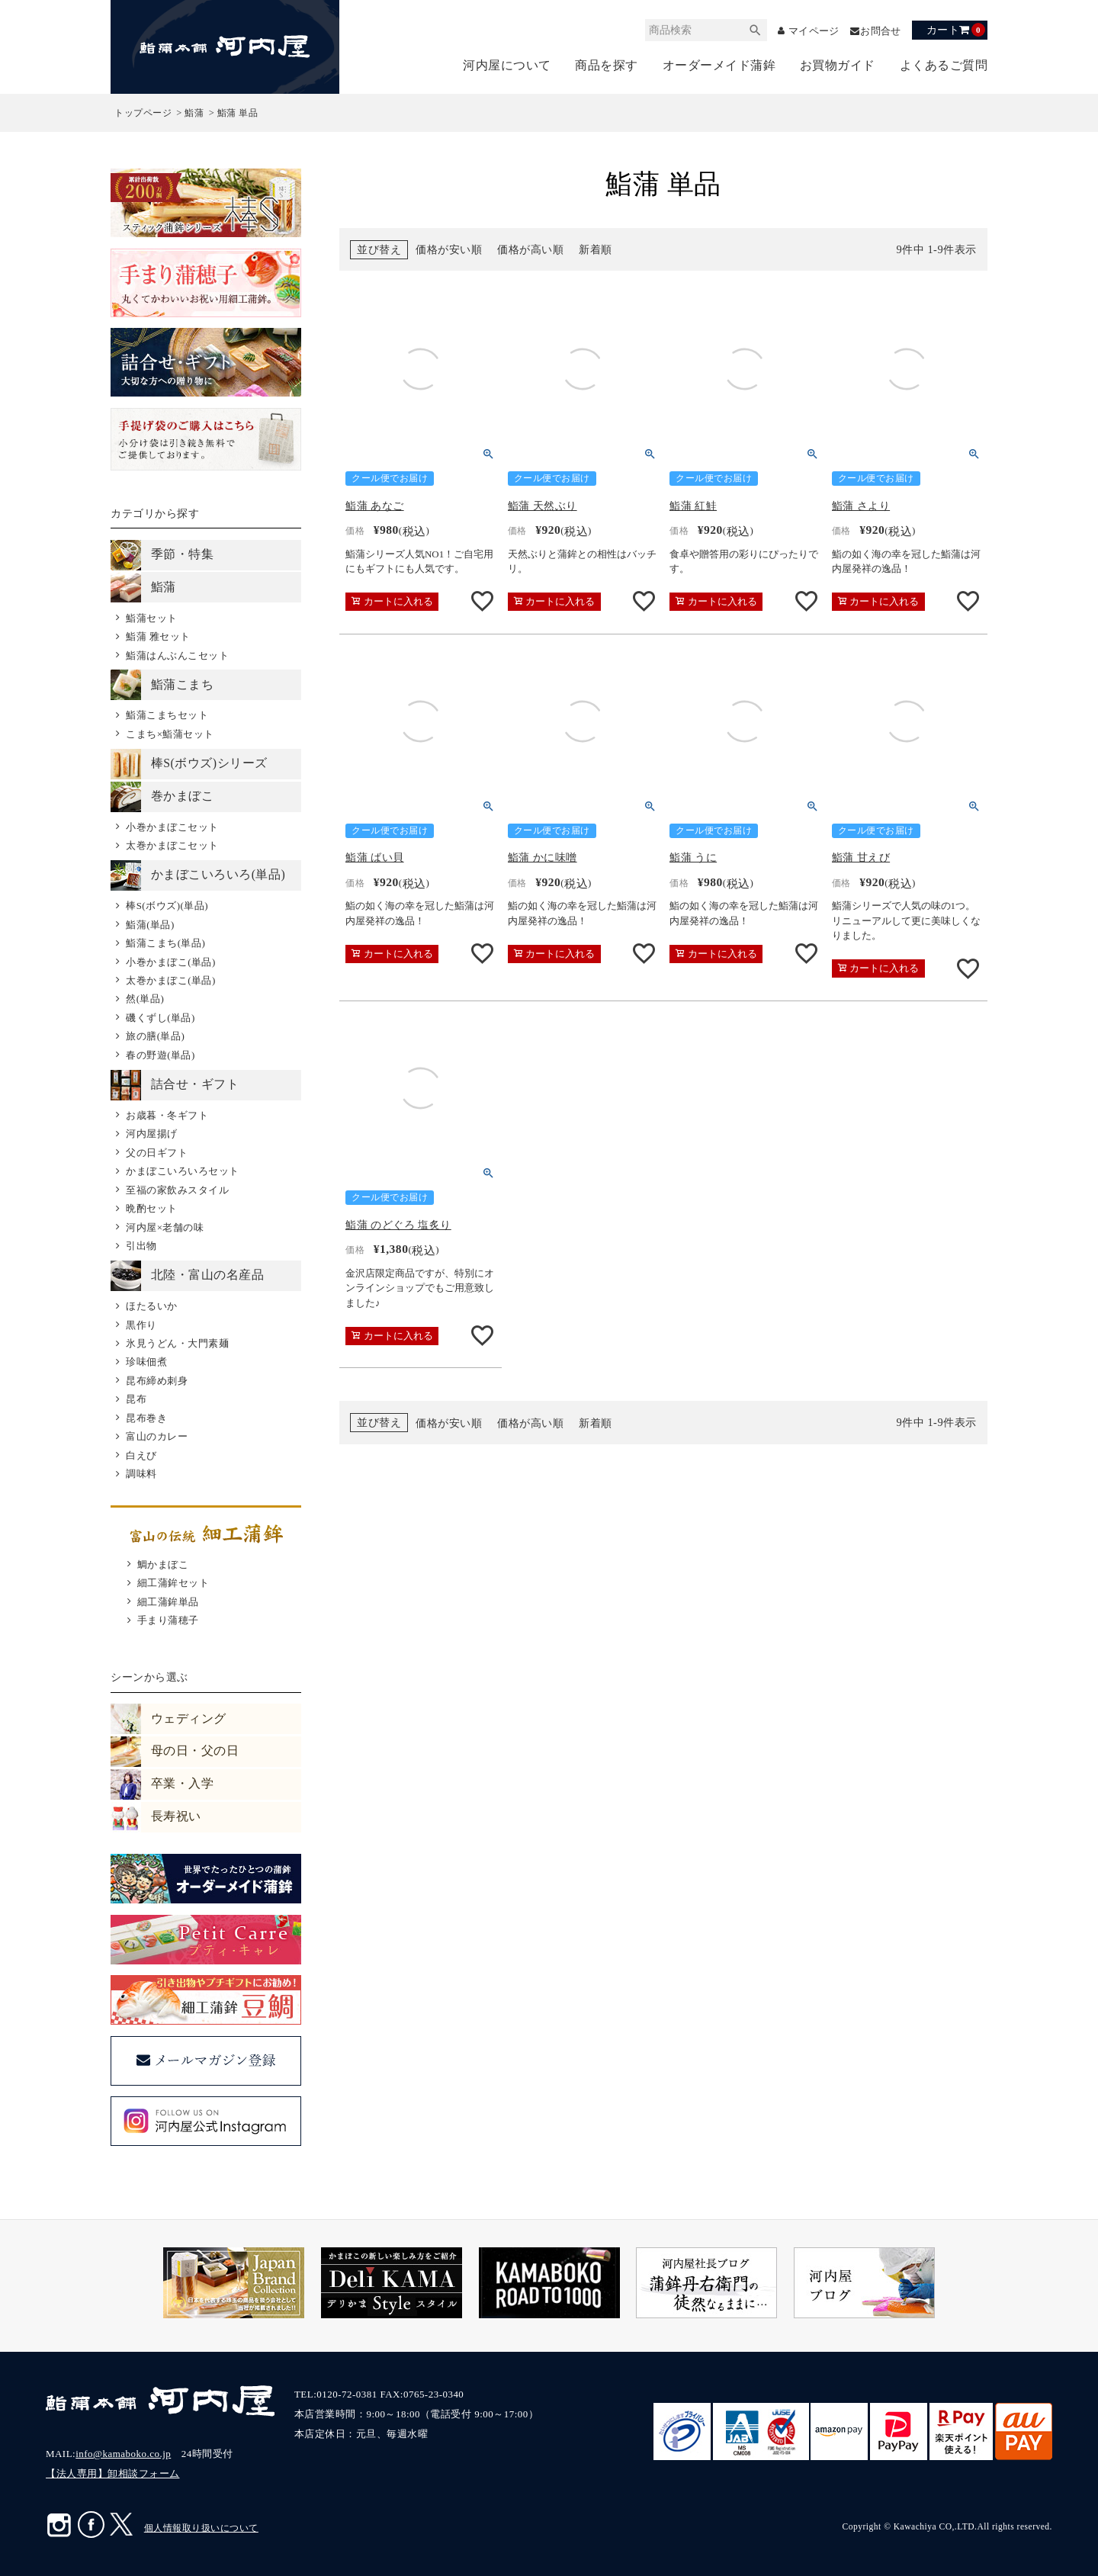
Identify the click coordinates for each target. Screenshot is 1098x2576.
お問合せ (879, 31)
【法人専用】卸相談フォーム (113, 2473)
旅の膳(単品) (155, 1036)
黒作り (141, 1325)
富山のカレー (157, 1436)
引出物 (141, 1245)
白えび (141, 1455)
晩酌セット (152, 1208)
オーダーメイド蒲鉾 (719, 65)
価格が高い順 (530, 249)
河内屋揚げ (152, 1133)
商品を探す (606, 65)
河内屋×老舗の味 (165, 1227)
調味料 (141, 1473)
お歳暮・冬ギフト (167, 1115)
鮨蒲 (194, 113)
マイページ (807, 31)
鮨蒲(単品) (150, 924)
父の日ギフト (157, 1152)
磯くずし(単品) (160, 1017)
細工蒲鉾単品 (168, 1602)
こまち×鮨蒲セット (170, 734)
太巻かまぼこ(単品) (171, 980)
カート (955, 30)
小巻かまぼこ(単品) (171, 962)
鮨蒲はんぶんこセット (177, 655)
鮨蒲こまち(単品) (165, 943)
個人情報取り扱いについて (201, 2528)
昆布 (136, 1399)
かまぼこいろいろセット (182, 1171)
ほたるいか (152, 1306)
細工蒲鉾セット (173, 1582)
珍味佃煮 (146, 1361)
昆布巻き (146, 1418)
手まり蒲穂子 (168, 1620)
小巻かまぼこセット (172, 827)
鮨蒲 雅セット (158, 636)
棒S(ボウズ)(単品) (167, 905)
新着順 (595, 249)
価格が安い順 (449, 249)
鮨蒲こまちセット (167, 715)
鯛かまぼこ (163, 1564)
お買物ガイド (837, 65)
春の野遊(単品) (160, 1055)
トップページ (143, 113)
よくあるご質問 (944, 65)
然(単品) (145, 998)
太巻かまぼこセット (172, 845)
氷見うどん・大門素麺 (177, 1343)
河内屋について (507, 65)
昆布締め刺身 (157, 1380)
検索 (746, 30)
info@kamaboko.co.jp (123, 2453)
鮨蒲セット (152, 618)
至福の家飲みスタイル (177, 1190)
